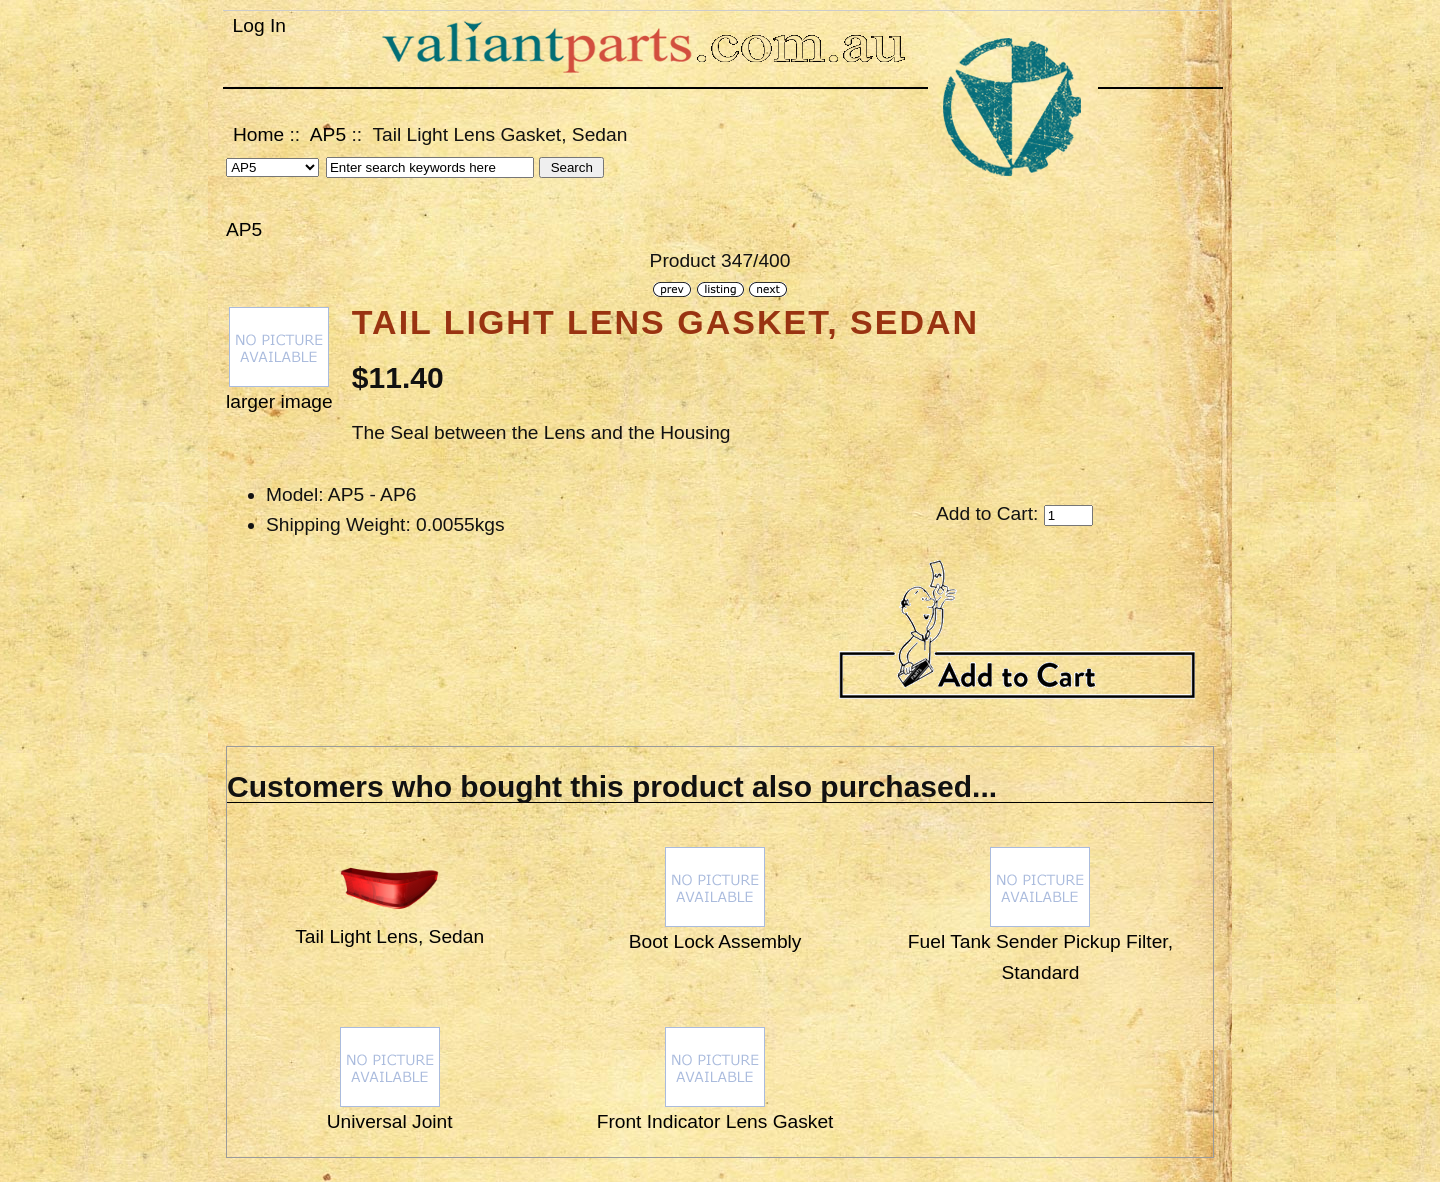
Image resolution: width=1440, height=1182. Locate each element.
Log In (259, 25)
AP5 (328, 134)
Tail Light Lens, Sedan (389, 936)
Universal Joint (390, 1121)
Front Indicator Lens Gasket (715, 1121)
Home (258, 134)
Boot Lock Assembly (715, 941)
